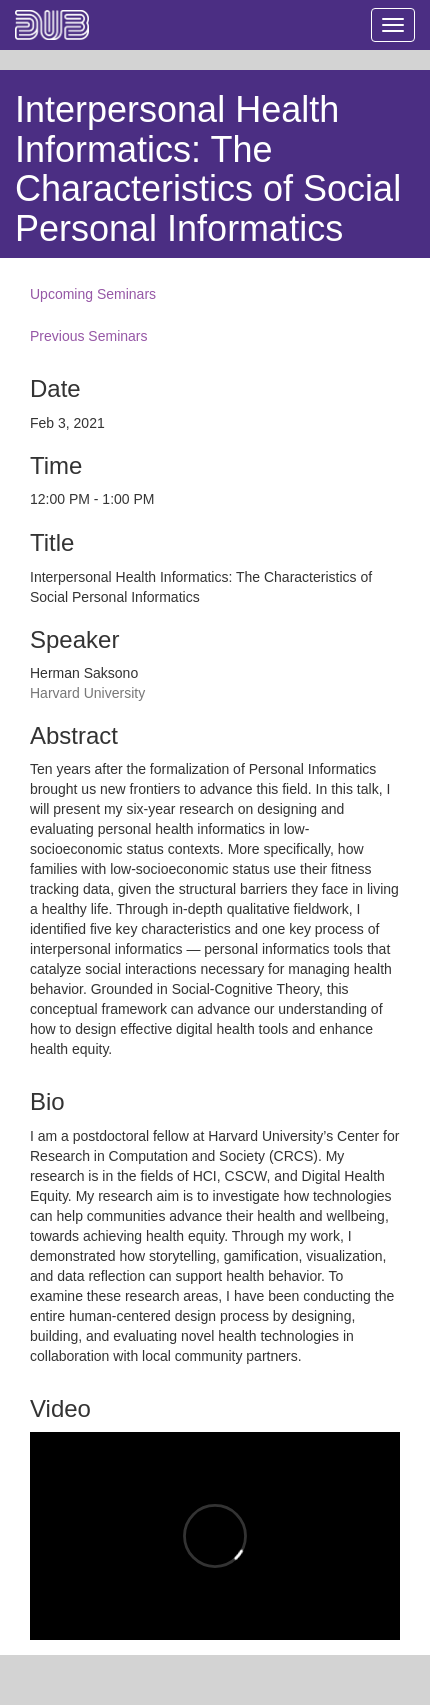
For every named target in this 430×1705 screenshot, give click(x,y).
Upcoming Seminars (93, 294)
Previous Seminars (89, 336)
